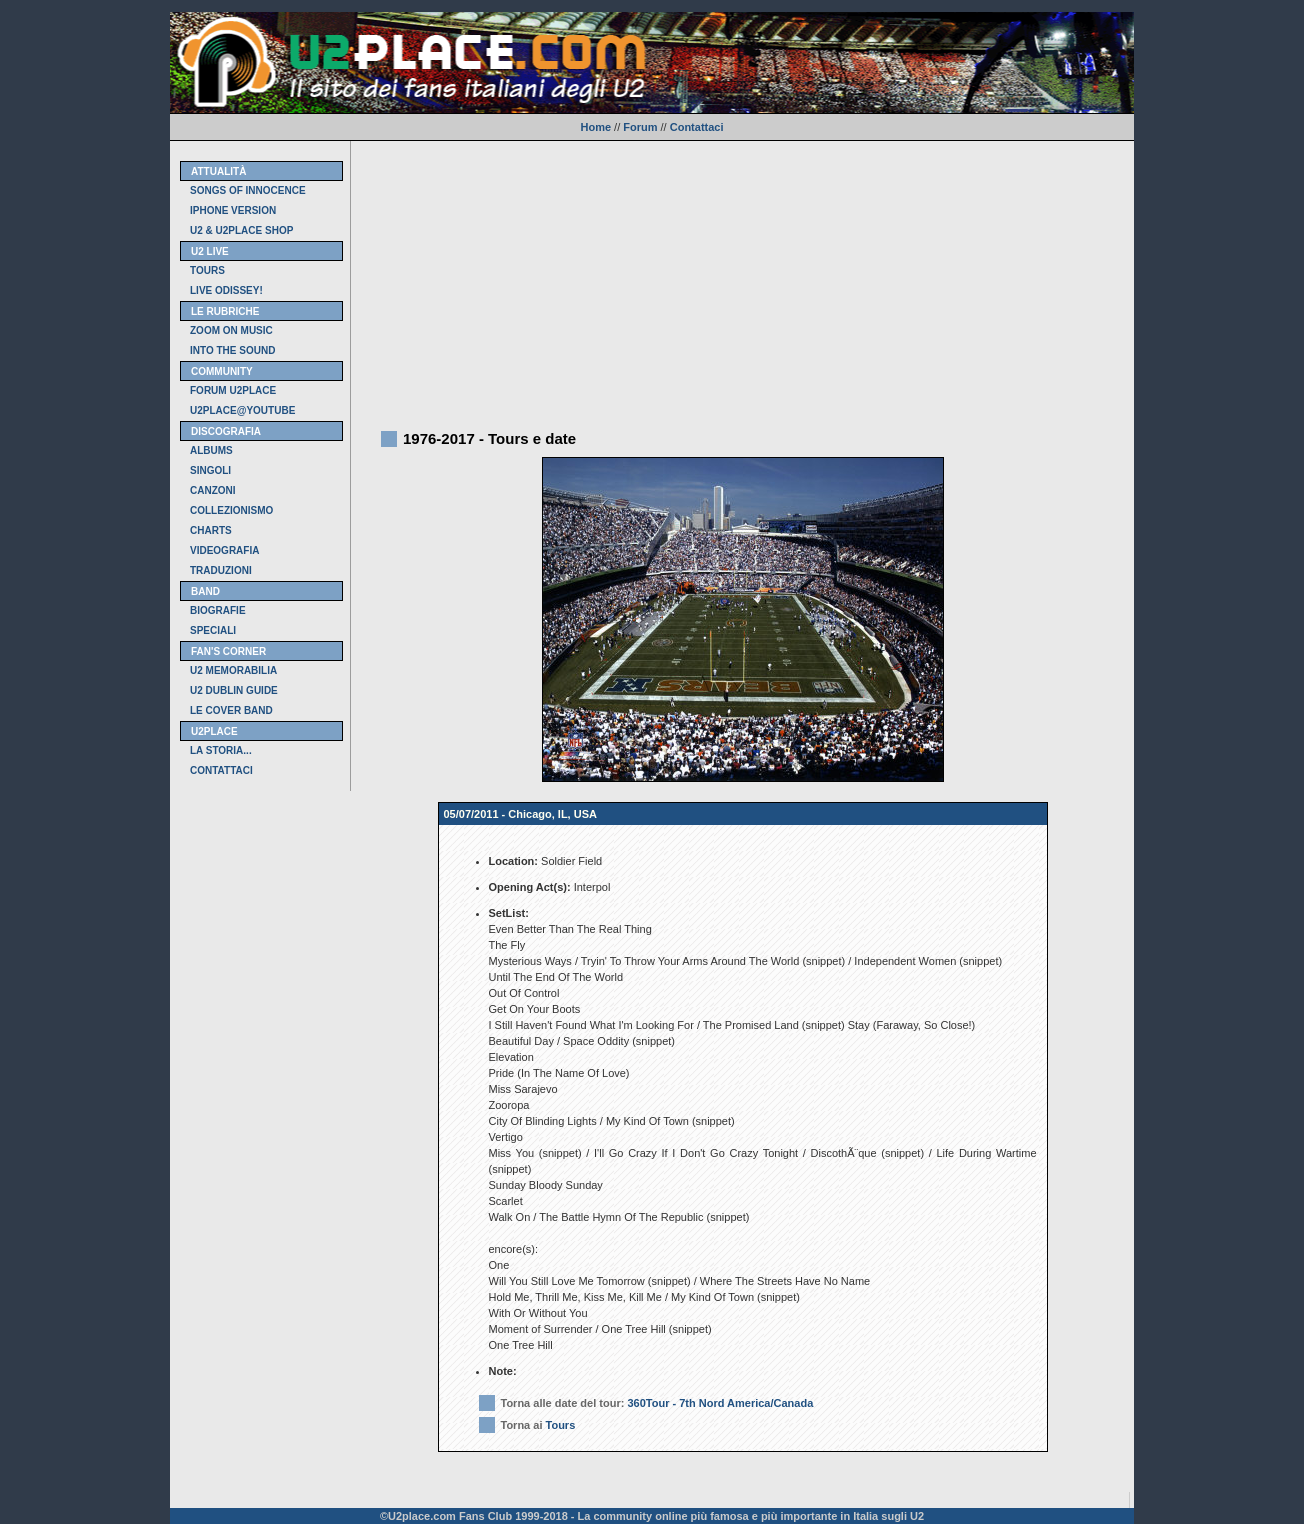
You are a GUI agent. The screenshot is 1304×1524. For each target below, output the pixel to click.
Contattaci (697, 127)
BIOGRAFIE (218, 610)
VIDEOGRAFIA (224, 550)
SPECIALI (213, 630)
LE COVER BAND (231, 710)
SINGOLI (210, 470)
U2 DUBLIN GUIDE (234, 690)
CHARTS (211, 530)
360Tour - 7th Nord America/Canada (720, 1403)
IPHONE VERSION (233, 210)
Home (595, 127)
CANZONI (213, 490)
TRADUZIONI (221, 570)
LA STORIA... (221, 750)
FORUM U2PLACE (233, 390)
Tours (561, 1425)
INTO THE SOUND (232, 350)
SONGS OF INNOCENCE (248, 190)
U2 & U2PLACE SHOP (241, 230)
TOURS (207, 270)
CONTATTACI (221, 770)
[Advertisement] (742, 281)
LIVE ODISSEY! (226, 290)
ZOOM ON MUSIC (231, 330)
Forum (640, 127)
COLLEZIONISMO (231, 510)
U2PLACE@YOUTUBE (242, 410)
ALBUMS (211, 450)
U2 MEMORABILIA (233, 670)
